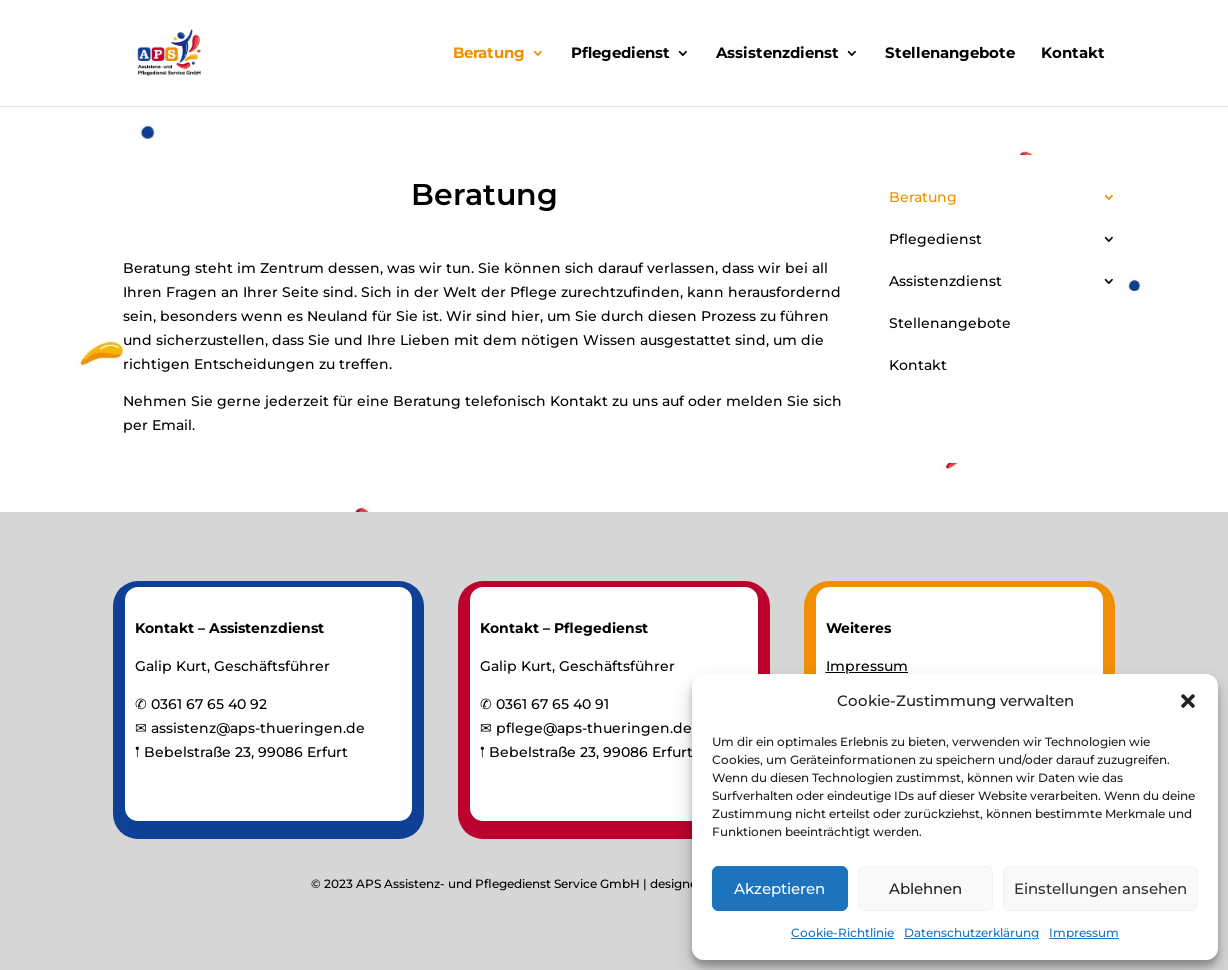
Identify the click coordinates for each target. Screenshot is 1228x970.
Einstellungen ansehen (1100, 888)
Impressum (1084, 932)
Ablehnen (925, 888)
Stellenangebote (950, 54)
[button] (1188, 701)
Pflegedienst (620, 54)
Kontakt (1073, 54)
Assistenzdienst (777, 54)
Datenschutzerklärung (971, 932)
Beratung (489, 54)
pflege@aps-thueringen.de (594, 728)
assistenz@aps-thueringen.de (258, 728)
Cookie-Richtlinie (842, 932)
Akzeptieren (779, 888)
